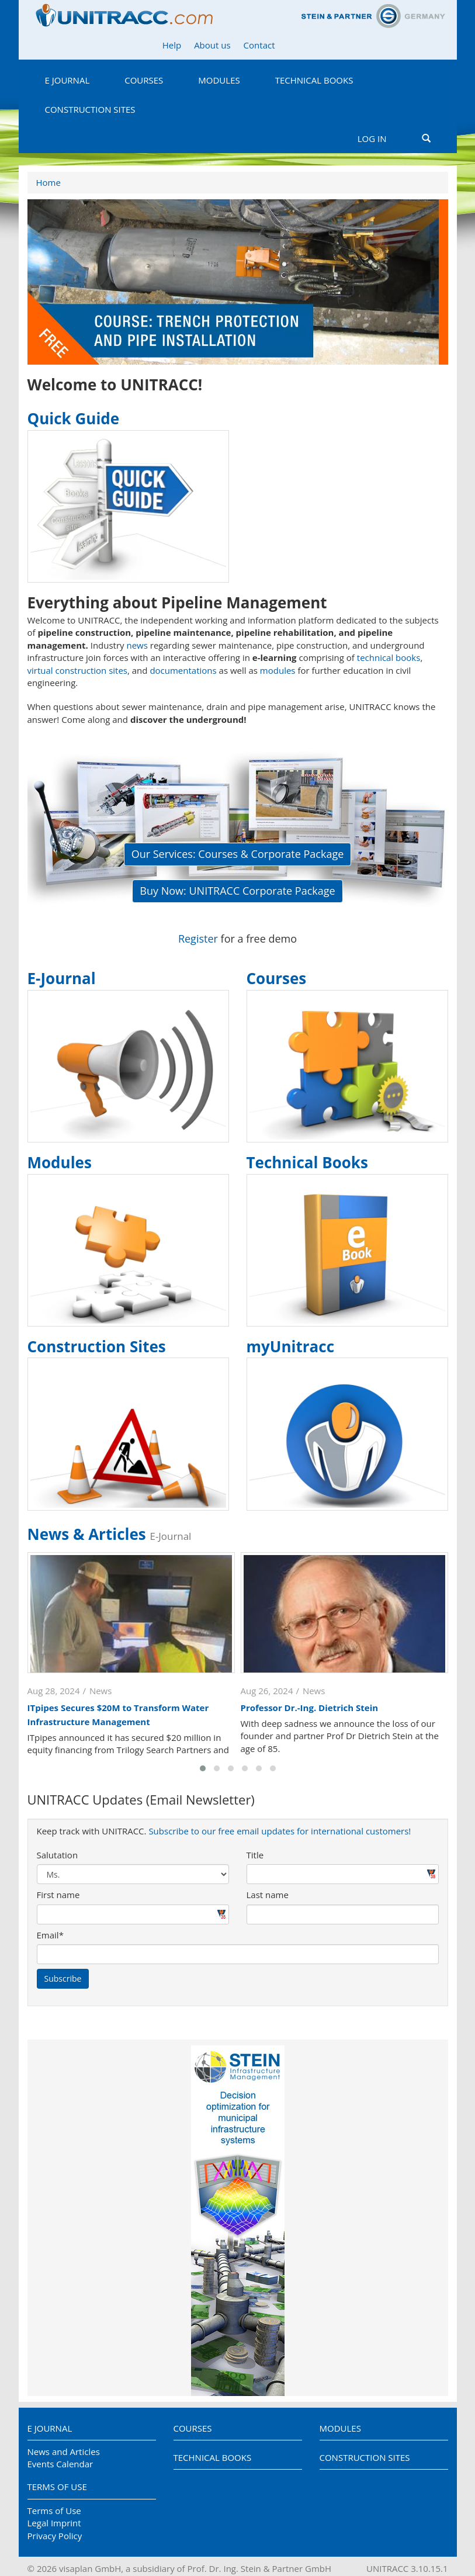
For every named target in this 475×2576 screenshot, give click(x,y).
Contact (259, 45)
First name (58, 1894)
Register (198, 939)
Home (48, 182)
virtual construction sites (77, 670)
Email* (50, 1935)
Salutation (57, 1855)
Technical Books (314, 80)
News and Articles (63, 2451)
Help (171, 45)
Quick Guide (73, 418)
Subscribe (63, 1978)
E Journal (67, 80)
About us (212, 45)
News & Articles (109, 1534)
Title (255, 1855)
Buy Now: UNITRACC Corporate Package (237, 891)
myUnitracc (291, 1346)
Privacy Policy (54, 2536)
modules (278, 670)
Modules (219, 80)
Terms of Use (57, 2486)
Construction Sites (90, 109)
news (137, 645)
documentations (183, 670)
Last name (268, 1894)
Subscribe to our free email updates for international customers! (279, 1831)
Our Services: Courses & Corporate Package (237, 854)
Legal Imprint (54, 2523)
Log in (372, 138)
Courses (143, 80)
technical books (389, 657)
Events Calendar (60, 2464)
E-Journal (61, 978)
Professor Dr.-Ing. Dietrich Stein (310, 1707)
